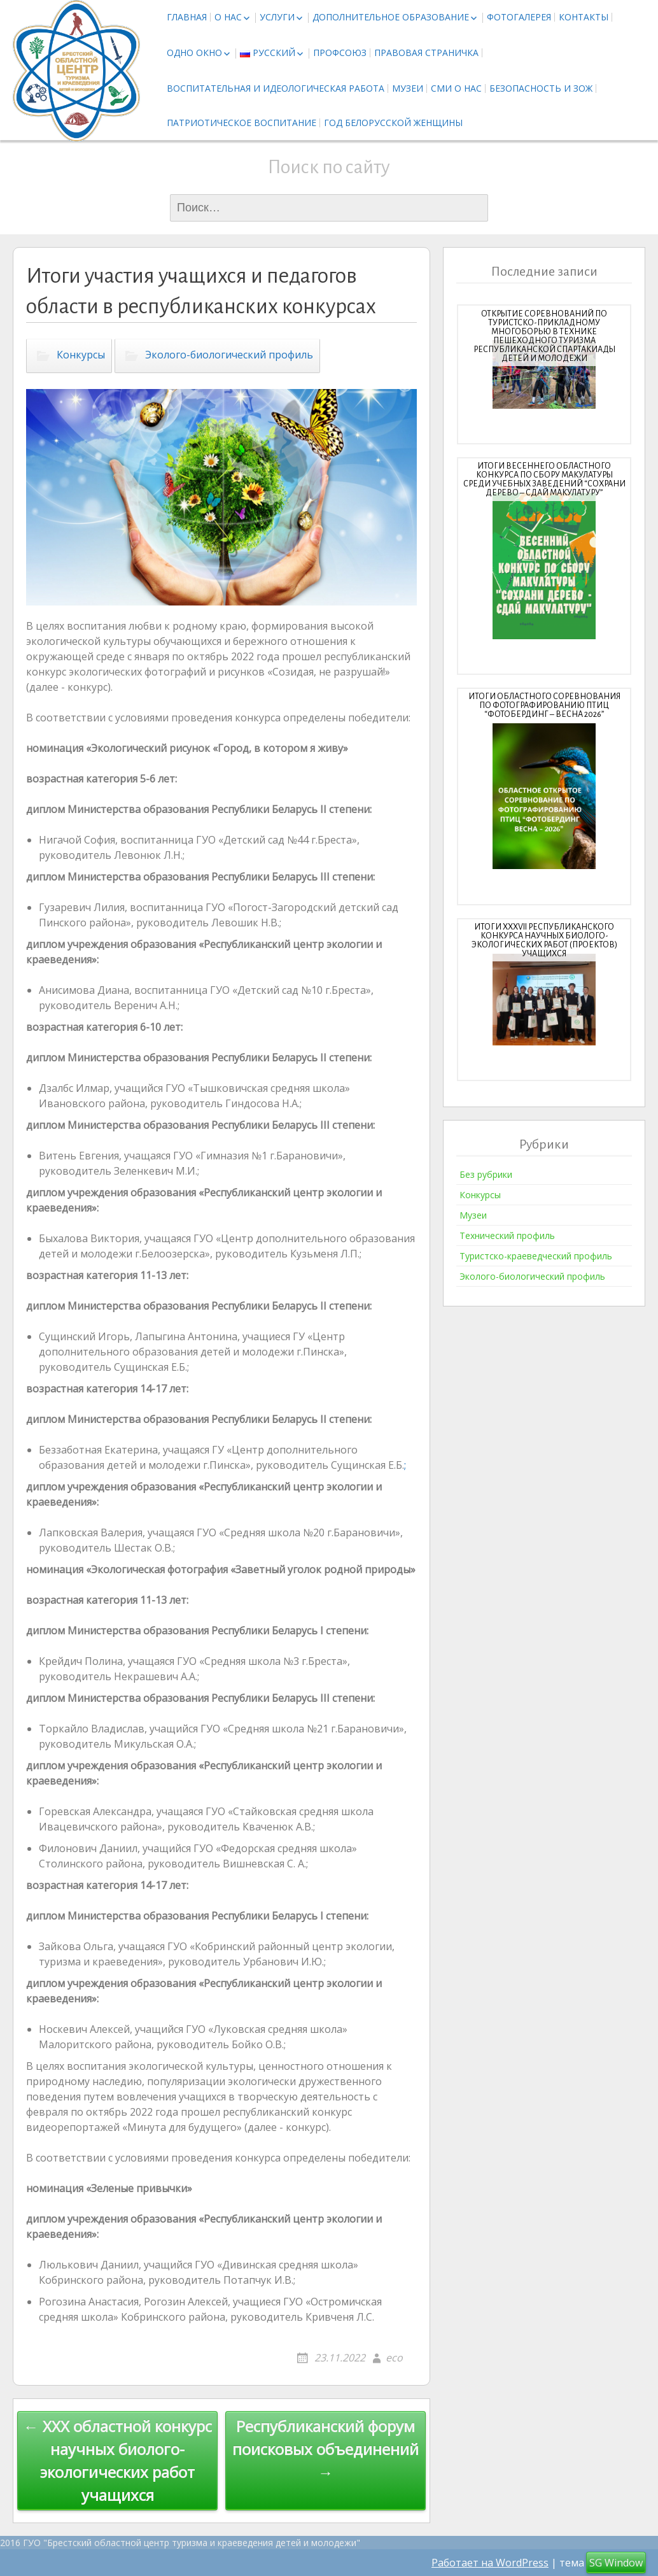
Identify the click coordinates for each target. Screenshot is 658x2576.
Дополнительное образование (390, 17)
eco (394, 2358)
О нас (228, 17)
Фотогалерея (519, 17)
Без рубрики (485, 1174)
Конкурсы (81, 355)
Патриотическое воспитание (241, 123)
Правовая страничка (426, 52)
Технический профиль (507, 1235)
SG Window (616, 2563)
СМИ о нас (456, 88)
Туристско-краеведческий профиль (535, 1256)
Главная (187, 17)
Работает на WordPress (490, 2563)
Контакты (583, 17)
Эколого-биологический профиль (229, 355)
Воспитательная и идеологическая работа (275, 88)
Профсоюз (340, 52)
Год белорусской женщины (393, 123)
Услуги (277, 17)
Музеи (407, 88)
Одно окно (194, 52)
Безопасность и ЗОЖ (540, 88)
